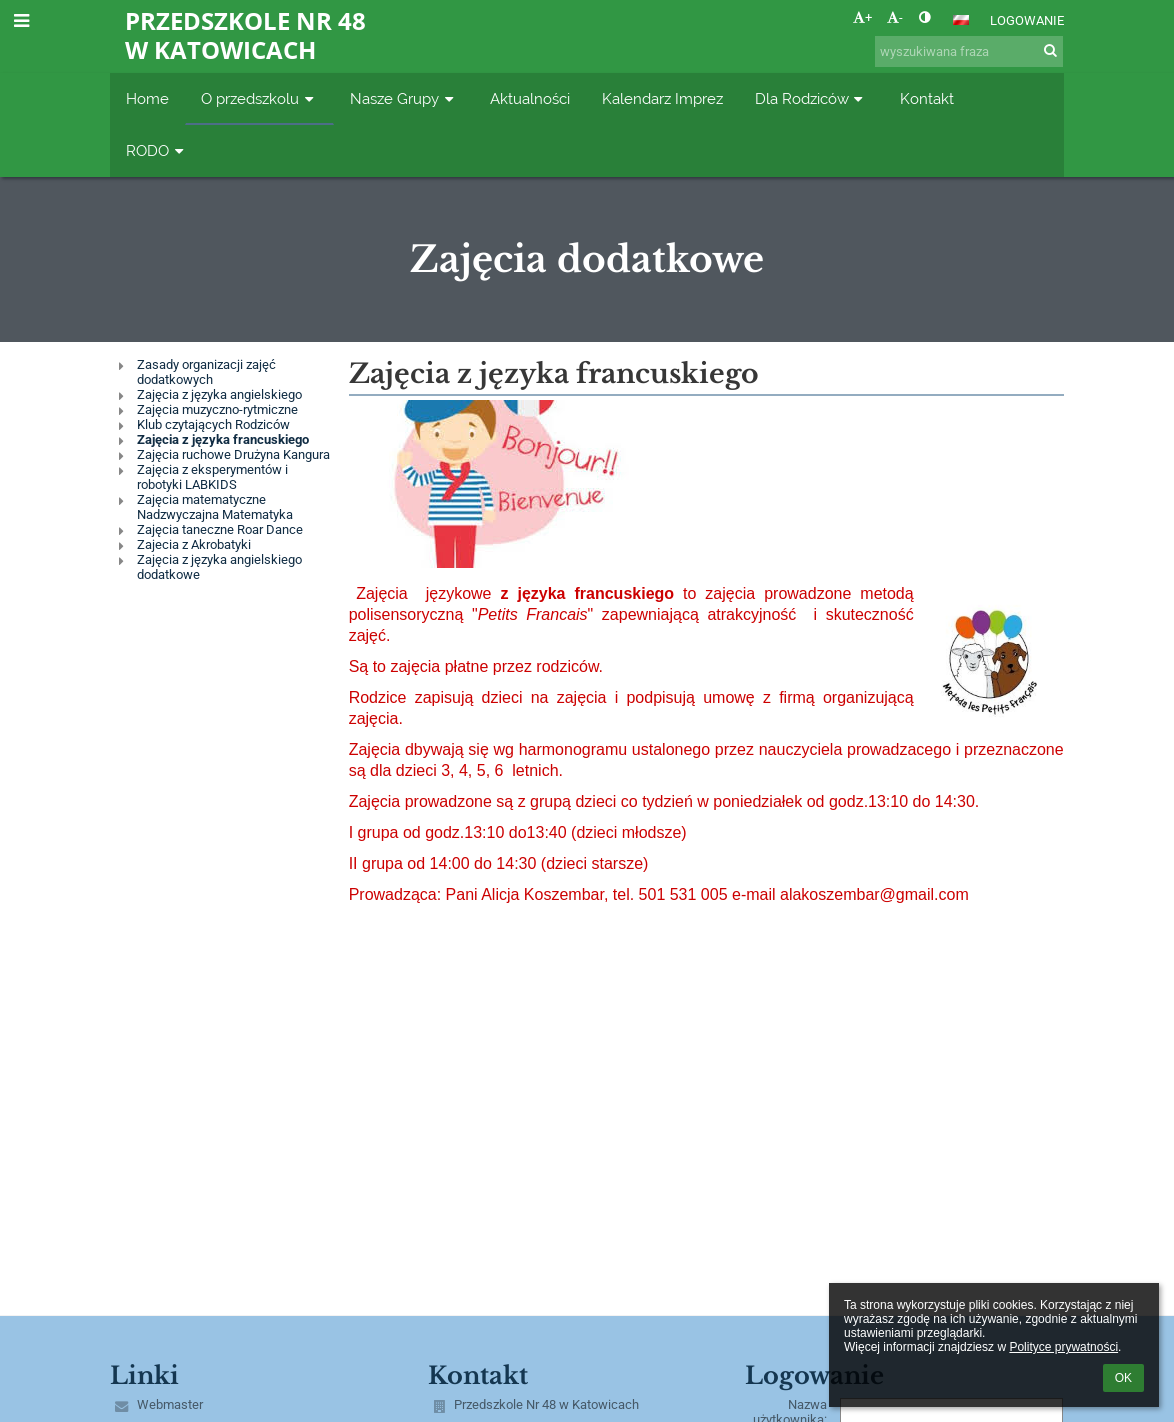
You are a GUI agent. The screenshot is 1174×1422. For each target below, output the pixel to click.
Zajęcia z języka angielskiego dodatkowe (219, 567)
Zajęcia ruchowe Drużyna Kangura (233, 454)
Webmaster (170, 1404)
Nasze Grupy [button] (404, 98)
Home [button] (147, 98)
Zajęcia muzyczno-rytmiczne (217, 409)
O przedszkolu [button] (259, 98)
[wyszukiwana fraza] (969, 51)
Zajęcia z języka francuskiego (223, 439)
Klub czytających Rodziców (213, 424)
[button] (961, 20)
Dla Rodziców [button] (811, 98)
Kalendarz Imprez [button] (662, 98)
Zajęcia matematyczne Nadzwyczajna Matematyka (215, 507)
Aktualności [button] (530, 98)
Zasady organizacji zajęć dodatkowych (206, 372)
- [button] (895, 17)
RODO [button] (157, 150)
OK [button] (1123, 1378)
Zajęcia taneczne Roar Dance (220, 529)
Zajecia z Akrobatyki (194, 544)
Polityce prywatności (1063, 1347)
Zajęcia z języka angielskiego (219, 394)
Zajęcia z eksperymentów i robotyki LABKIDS (212, 477)
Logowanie (1027, 20)
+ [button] (862, 17)
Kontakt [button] (927, 98)
